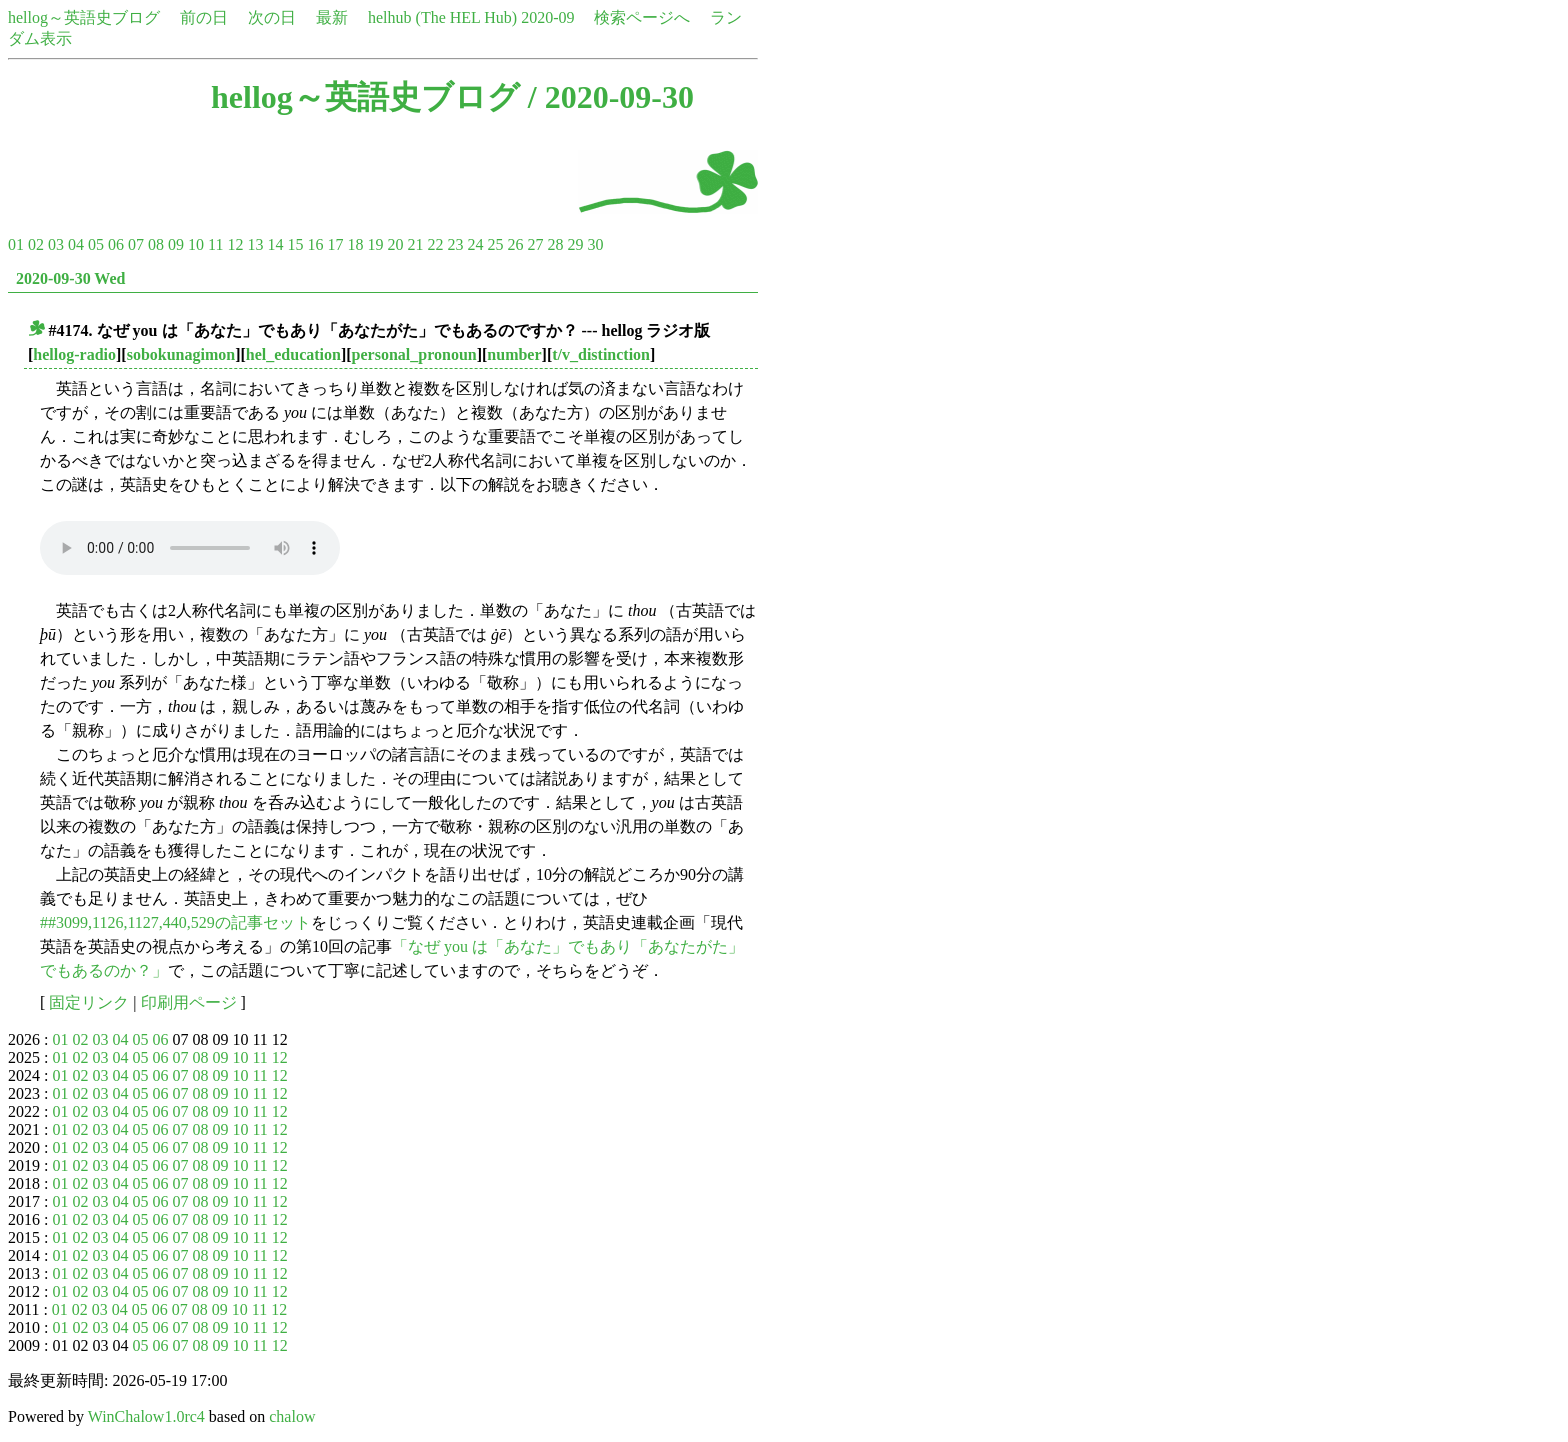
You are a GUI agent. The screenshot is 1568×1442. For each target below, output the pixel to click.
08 (156, 244)
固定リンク (89, 1002)
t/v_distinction (601, 354)
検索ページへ (642, 17)
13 (255, 244)
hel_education (293, 354)
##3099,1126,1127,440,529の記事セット (175, 922)
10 (196, 244)
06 (116, 244)
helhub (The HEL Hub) (442, 17)
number (514, 354)
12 (235, 244)
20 (395, 244)
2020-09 (547, 17)
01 (16, 244)
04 (76, 244)
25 (495, 244)
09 (176, 244)
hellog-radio (74, 354)
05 (96, 244)
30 (595, 244)
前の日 (204, 17)
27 (535, 244)
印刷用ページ (189, 1002)
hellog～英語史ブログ (84, 17)
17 (335, 244)
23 (455, 244)
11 (215, 244)
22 (435, 244)
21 (415, 244)
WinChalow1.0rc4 (146, 1416)
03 (56, 244)
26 (515, 244)
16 (315, 244)
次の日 (272, 17)
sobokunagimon (181, 354)
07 (136, 244)
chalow (292, 1416)
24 (475, 244)
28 (555, 244)
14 (275, 244)
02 (36, 244)
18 (355, 244)
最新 (332, 17)
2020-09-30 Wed (70, 278)
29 (575, 244)
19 (375, 244)
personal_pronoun (414, 354)
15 (295, 244)
